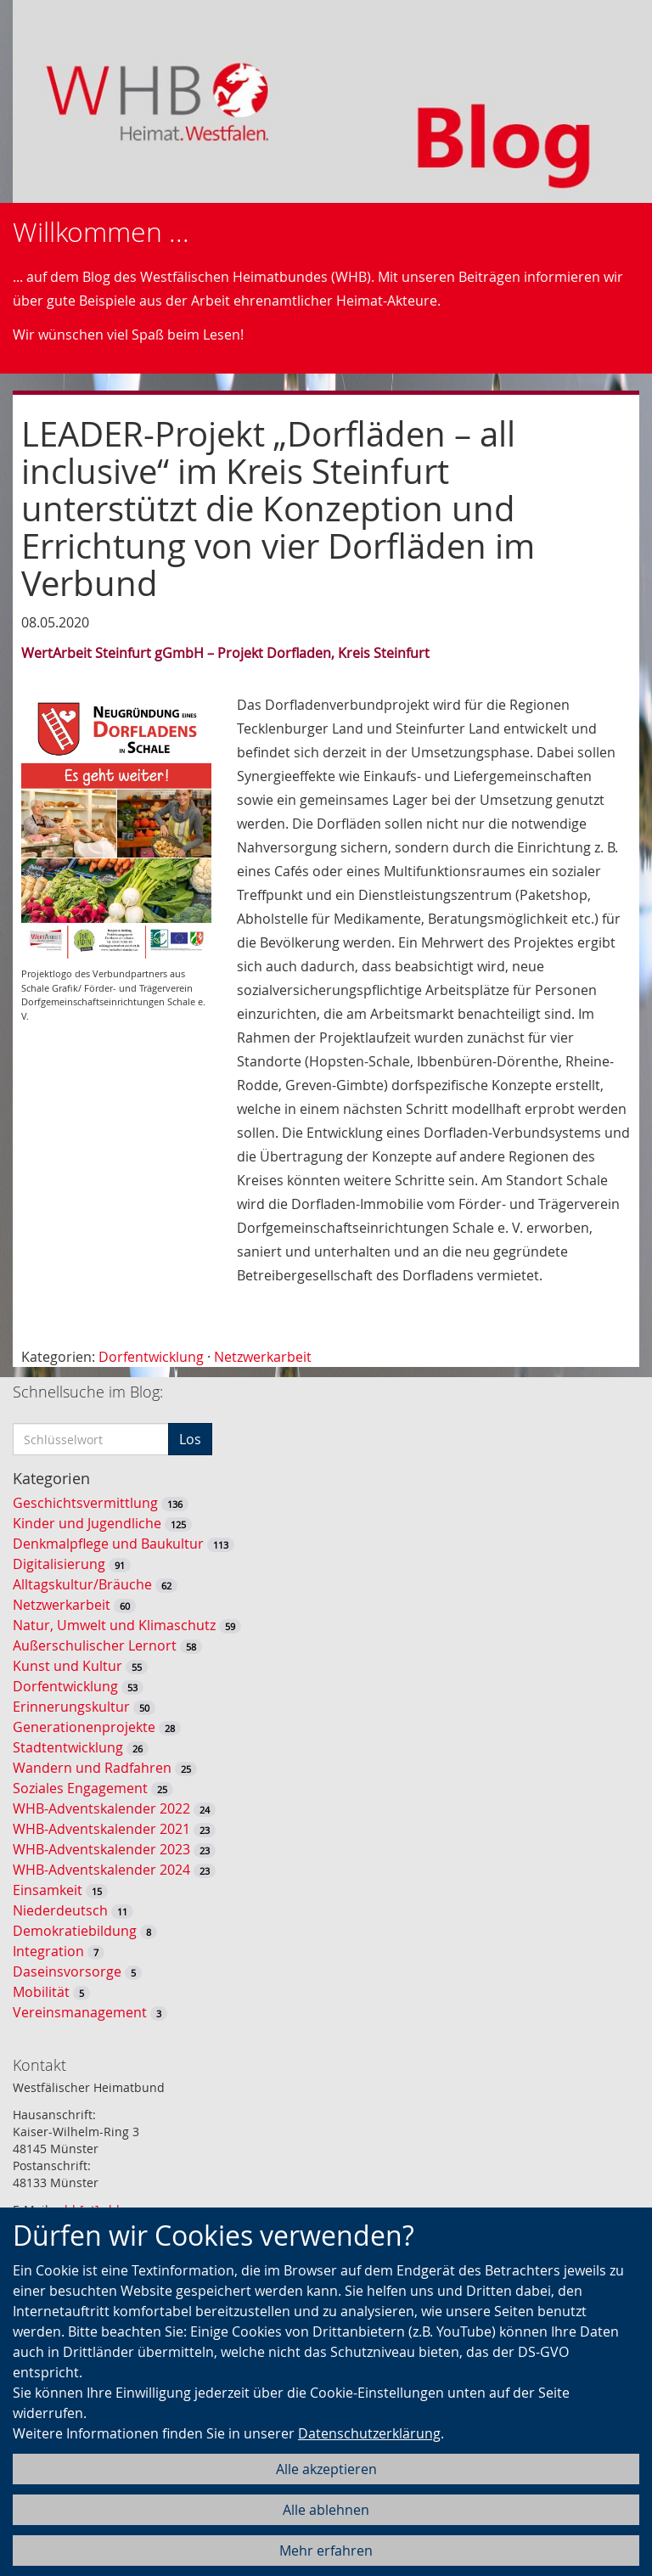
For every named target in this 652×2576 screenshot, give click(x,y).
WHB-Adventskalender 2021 (101, 1829)
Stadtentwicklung (68, 1747)
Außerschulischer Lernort (95, 1645)
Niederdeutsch (60, 1910)
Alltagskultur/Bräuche (82, 1584)
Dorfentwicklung (151, 1356)
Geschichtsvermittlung (85, 1502)
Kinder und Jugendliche (87, 1523)
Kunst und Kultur (67, 1665)
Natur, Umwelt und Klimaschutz (114, 1625)
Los (190, 1439)
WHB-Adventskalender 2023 (101, 1849)
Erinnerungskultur (71, 1706)
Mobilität (41, 1992)
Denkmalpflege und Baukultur (108, 1543)
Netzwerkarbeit (263, 1356)
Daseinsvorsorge (67, 1971)
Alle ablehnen (326, 2509)
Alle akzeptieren (326, 2469)
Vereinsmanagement (80, 2012)
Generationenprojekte (84, 1727)
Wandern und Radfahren (92, 1767)
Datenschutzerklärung (369, 2433)
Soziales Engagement (80, 1788)
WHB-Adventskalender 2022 (101, 1808)
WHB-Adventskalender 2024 (101, 1869)
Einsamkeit (47, 1890)
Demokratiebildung (75, 1930)
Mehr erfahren (326, 2550)
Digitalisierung (59, 1564)
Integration (48, 1951)
